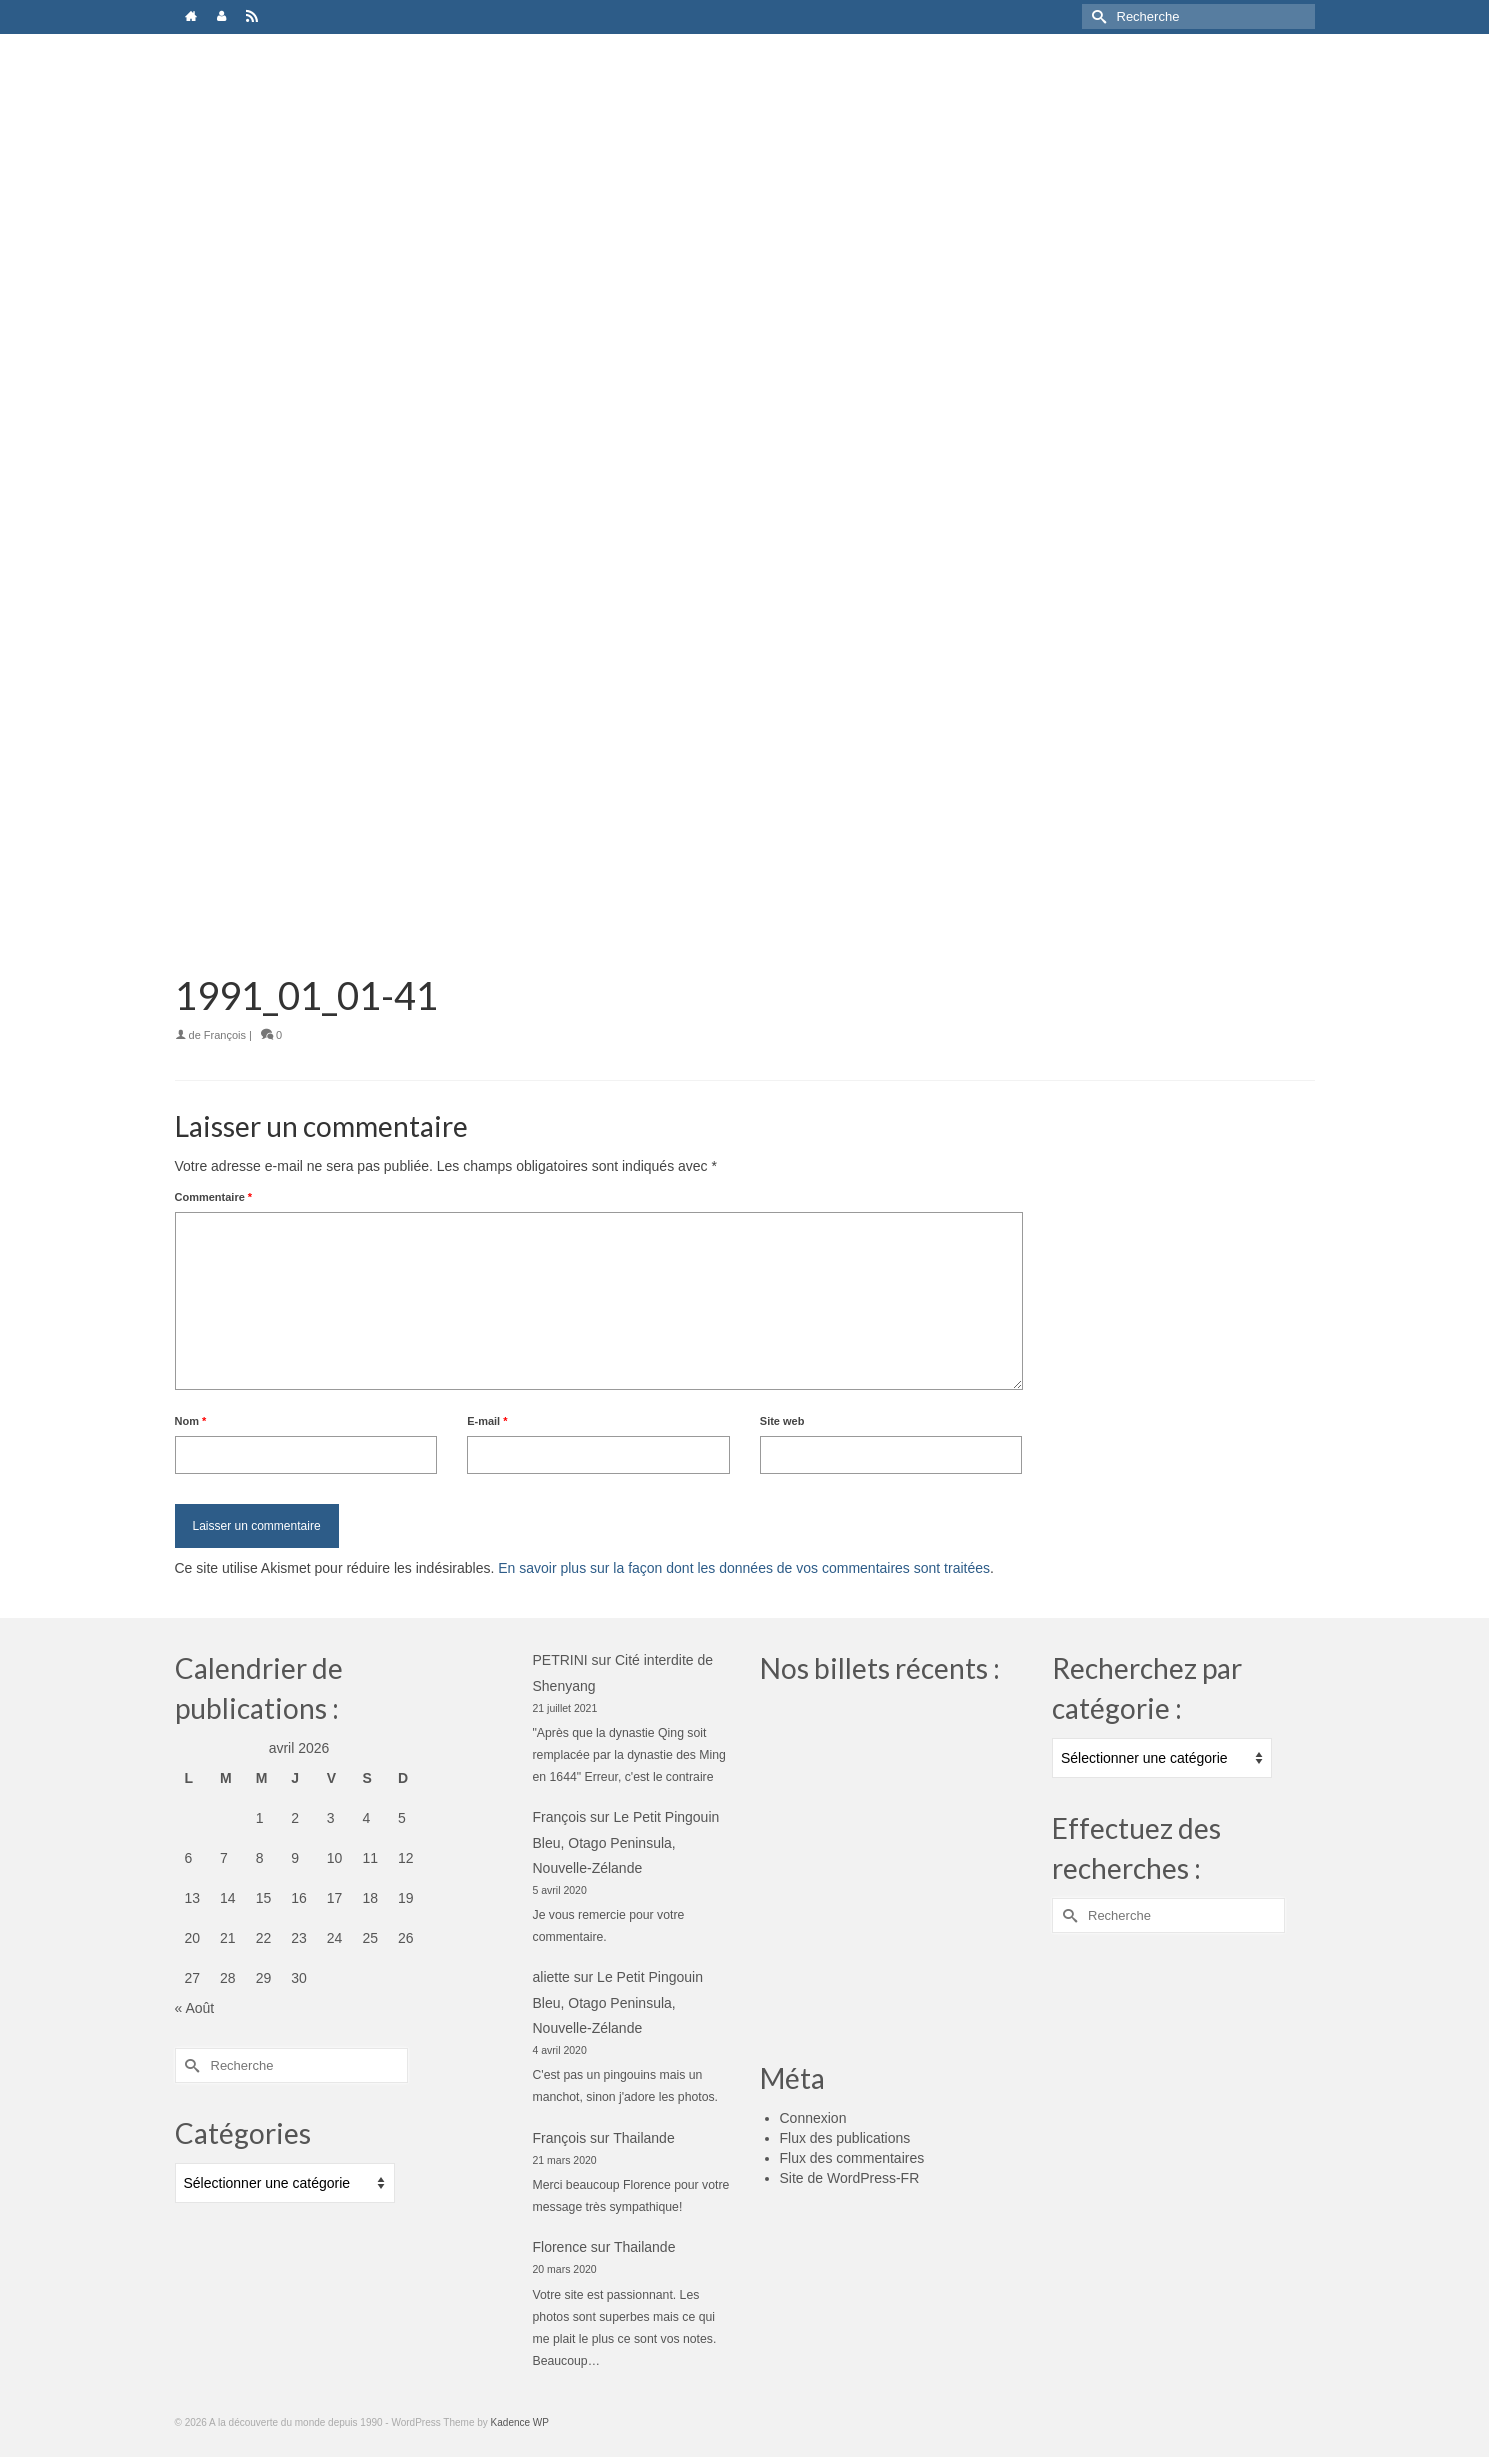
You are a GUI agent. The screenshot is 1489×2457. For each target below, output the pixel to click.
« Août (195, 2008)
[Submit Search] (1097, 16)
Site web (782, 1421)
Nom (191, 1421)
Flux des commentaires (852, 2158)
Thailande (644, 2138)
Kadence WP (520, 2422)
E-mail (487, 1421)
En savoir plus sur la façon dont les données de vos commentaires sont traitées (744, 1568)
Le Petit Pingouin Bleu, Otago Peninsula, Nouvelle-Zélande (626, 1842)
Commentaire (214, 1197)
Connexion (813, 2118)
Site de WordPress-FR (850, 2178)
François (225, 1035)
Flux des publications (845, 2138)
